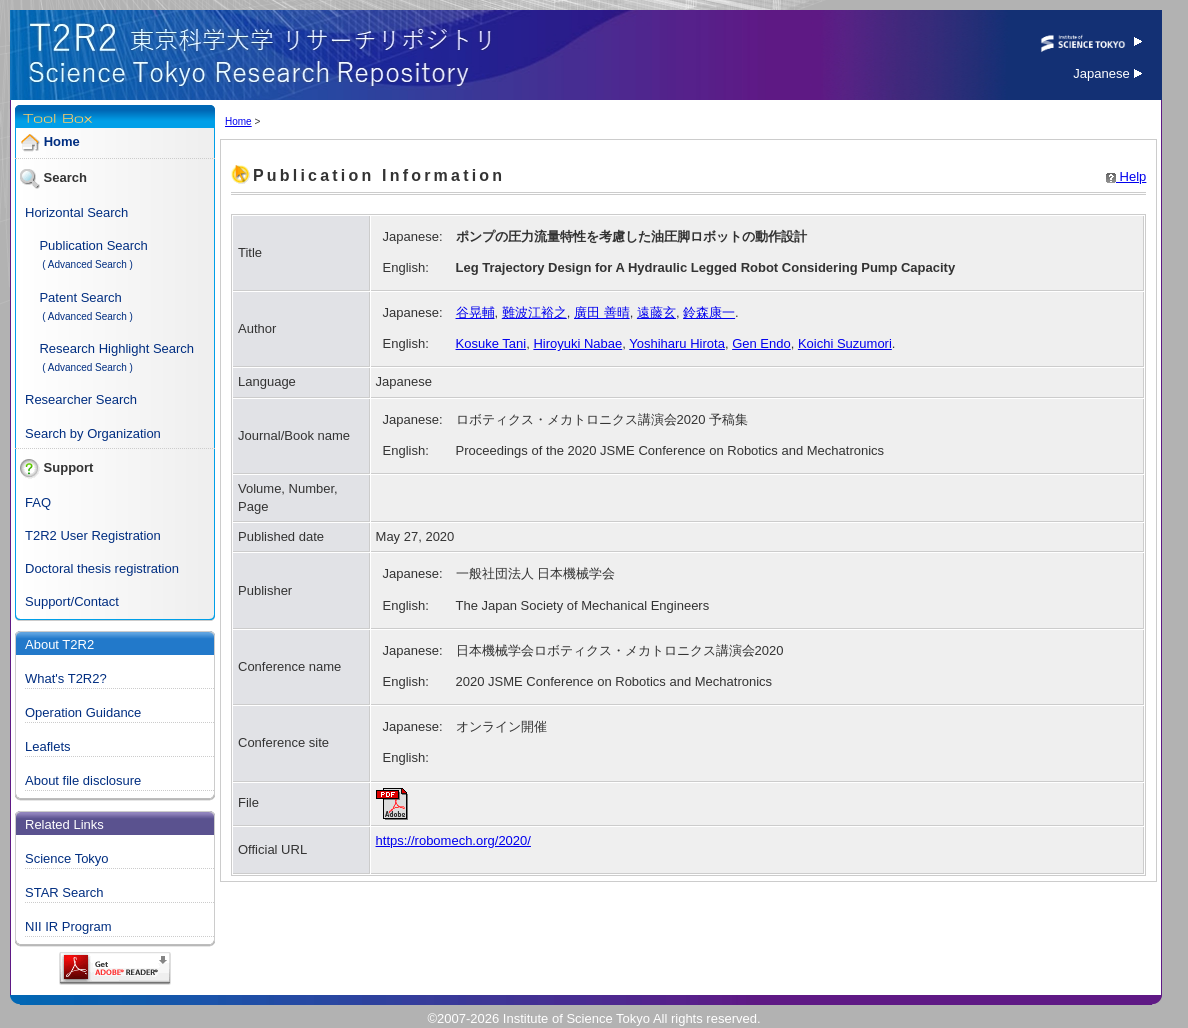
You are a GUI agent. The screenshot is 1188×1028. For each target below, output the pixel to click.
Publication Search (93, 245)
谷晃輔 (475, 312)
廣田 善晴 (602, 312)
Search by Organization (93, 433)
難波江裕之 (534, 312)
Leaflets (48, 746)
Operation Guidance (83, 712)
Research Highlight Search (116, 348)
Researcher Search (81, 399)
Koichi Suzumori (845, 343)
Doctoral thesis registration (102, 568)
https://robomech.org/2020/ (453, 840)
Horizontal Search (76, 212)
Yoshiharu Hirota (677, 343)
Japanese (1107, 73)
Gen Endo (761, 343)
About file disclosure (83, 780)
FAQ (38, 502)
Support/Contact (72, 601)
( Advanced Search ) (87, 264)
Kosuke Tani (491, 343)
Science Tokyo (67, 858)
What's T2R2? (66, 678)
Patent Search (80, 297)
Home (62, 141)
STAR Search (64, 892)
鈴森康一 (709, 312)
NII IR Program (68, 926)
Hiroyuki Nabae (577, 343)
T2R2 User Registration (93, 535)
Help (1126, 176)
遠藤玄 (656, 312)
